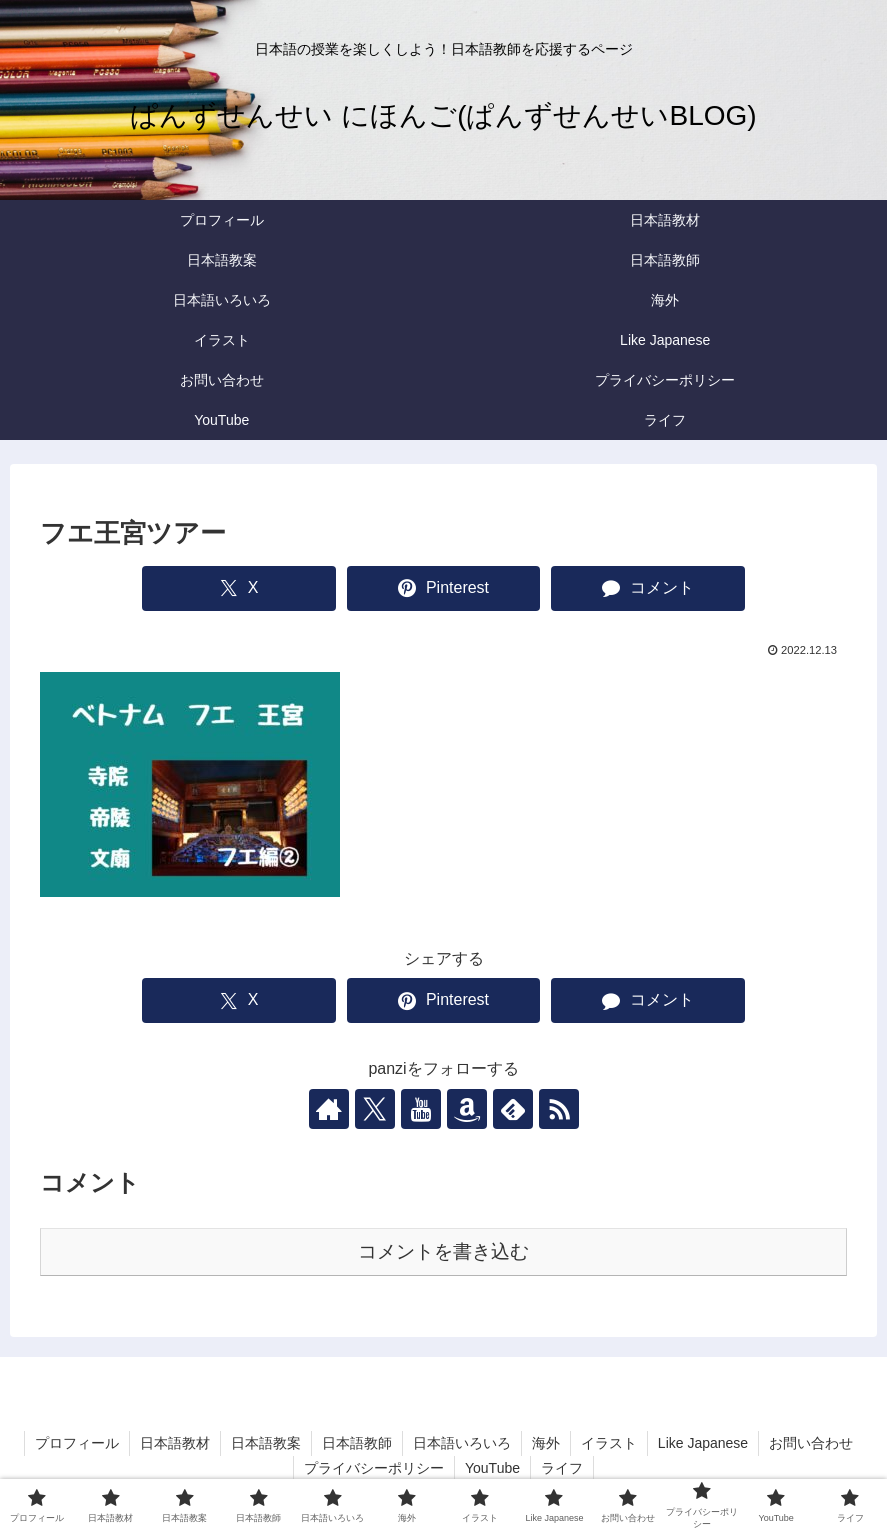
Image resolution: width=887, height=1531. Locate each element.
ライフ (562, 1468)
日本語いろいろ (462, 1443)
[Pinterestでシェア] (444, 588)
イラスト (609, 1443)
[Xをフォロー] (375, 1109)
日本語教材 (175, 1443)
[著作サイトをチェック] (329, 1109)
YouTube (492, 1468)
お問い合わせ (811, 1443)
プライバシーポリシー (374, 1468)
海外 (546, 1443)
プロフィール (77, 1443)
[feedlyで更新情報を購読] (513, 1109)
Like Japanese (703, 1443)
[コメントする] (648, 588)
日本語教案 (266, 1443)
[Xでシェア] (239, 588)
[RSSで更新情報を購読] (559, 1109)
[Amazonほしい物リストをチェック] (467, 1109)
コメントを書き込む (443, 1251)
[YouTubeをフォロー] (421, 1109)
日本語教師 (357, 1443)
